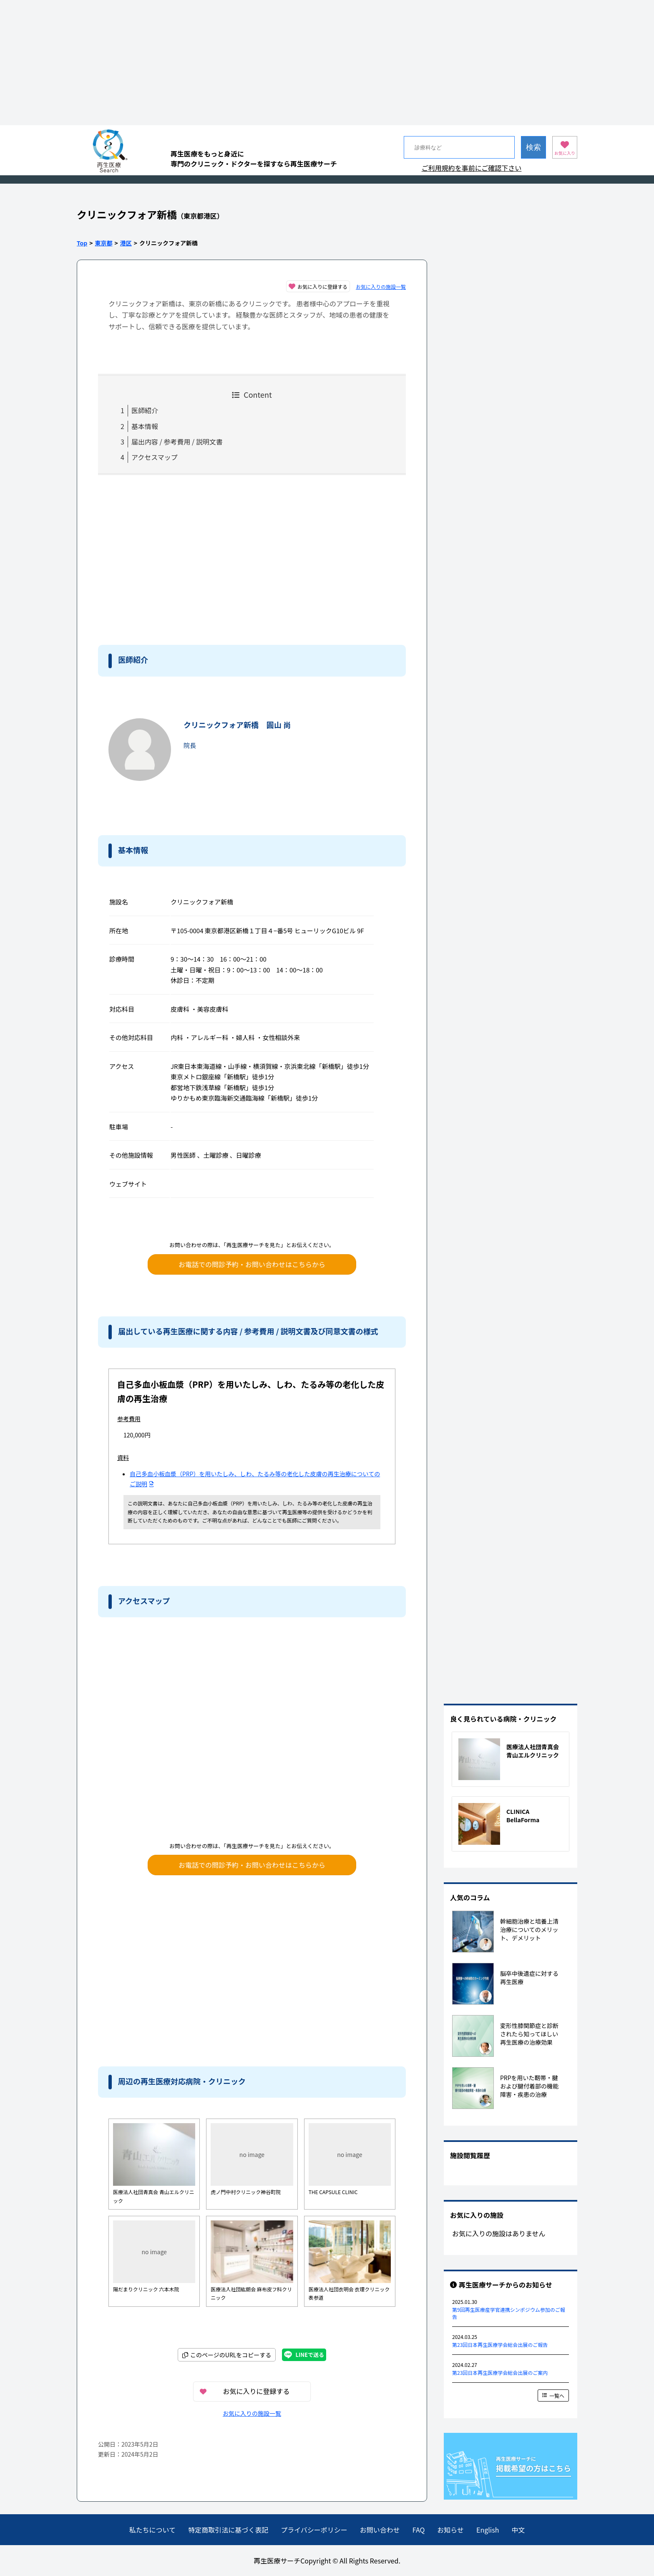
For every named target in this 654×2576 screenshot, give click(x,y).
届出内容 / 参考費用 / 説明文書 (177, 442)
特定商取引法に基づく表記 (228, 2530)
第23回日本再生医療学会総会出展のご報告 (500, 2344)
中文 (518, 2530)
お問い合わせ (380, 2530)
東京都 (104, 243)
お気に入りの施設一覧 (381, 286)
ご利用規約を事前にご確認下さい (472, 168)
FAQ (419, 2530)
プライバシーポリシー (314, 2530)
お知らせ (450, 2530)
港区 (126, 243)
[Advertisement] (327, 62)
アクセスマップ (154, 457)
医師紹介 (144, 410)
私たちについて (152, 2530)
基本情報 (144, 426)
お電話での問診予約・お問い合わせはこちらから (252, 1264)
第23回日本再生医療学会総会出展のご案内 (500, 2372)
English (487, 2530)
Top (82, 243)
